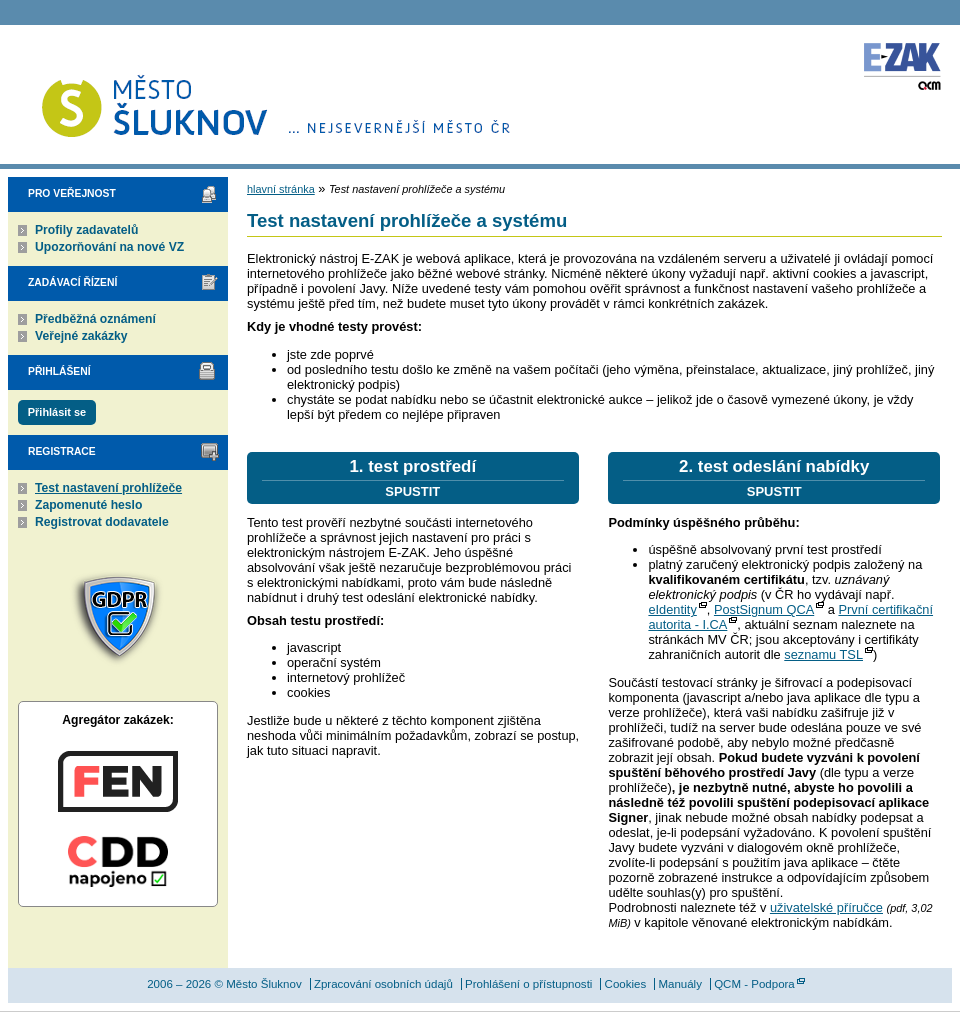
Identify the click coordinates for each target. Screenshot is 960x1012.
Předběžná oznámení (95, 319)
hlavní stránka (281, 189)
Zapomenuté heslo (88, 505)
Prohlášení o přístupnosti (528, 984)
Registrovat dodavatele (102, 522)
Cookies (626, 984)
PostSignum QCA (764, 609)
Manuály (680, 984)
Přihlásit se (57, 412)
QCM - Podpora (754, 984)
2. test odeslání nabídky (774, 478)
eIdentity (672, 609)
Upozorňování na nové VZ (109, 247)
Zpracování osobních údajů (383, 984)
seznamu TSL (823, 654)
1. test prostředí (413, 478)
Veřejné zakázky (81, 336)
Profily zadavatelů (86, 230)
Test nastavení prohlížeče (108, 488)
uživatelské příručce (826, 907)
